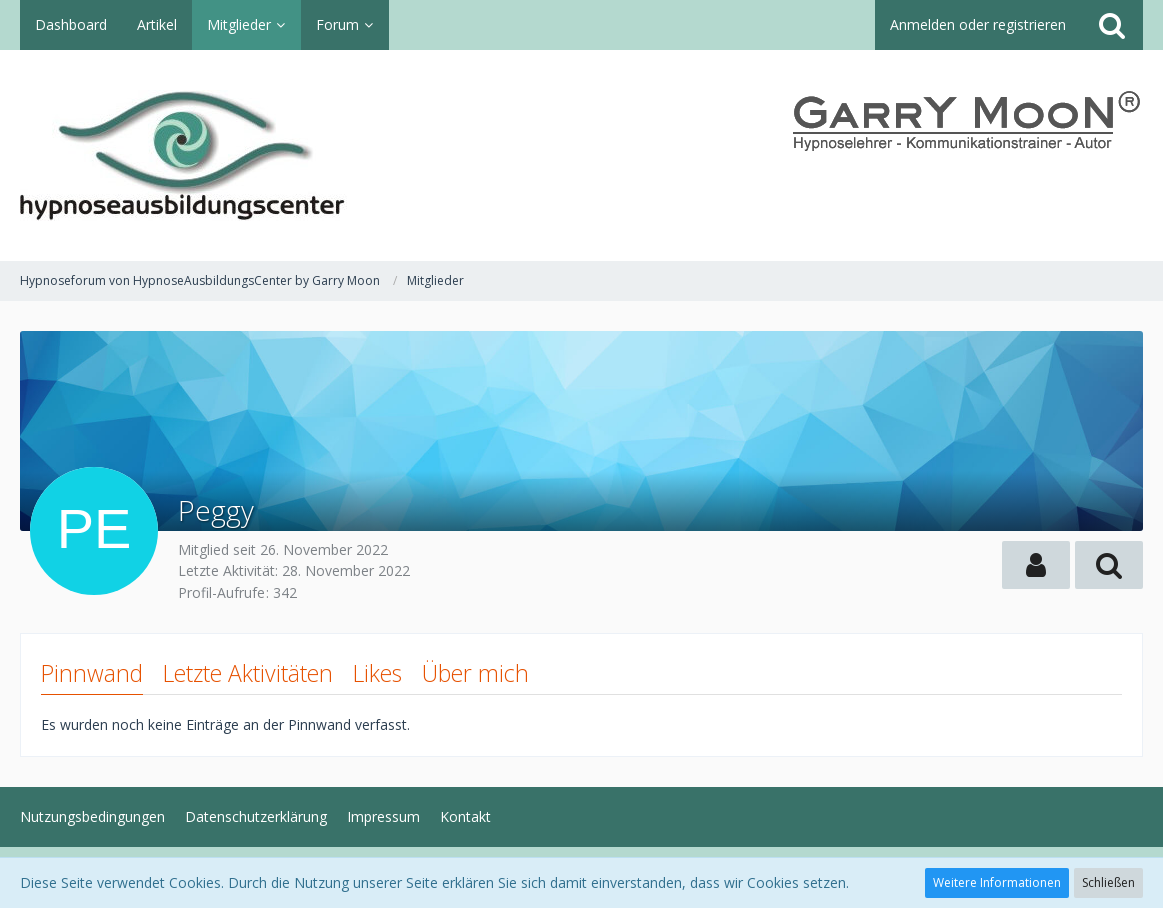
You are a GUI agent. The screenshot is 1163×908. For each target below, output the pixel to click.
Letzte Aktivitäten (248, 673)
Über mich (475, 673)
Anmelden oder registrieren (978, 24)
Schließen (1108, 882)
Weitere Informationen (997, 882)
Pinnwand (92, 673)
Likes (377, 673)
